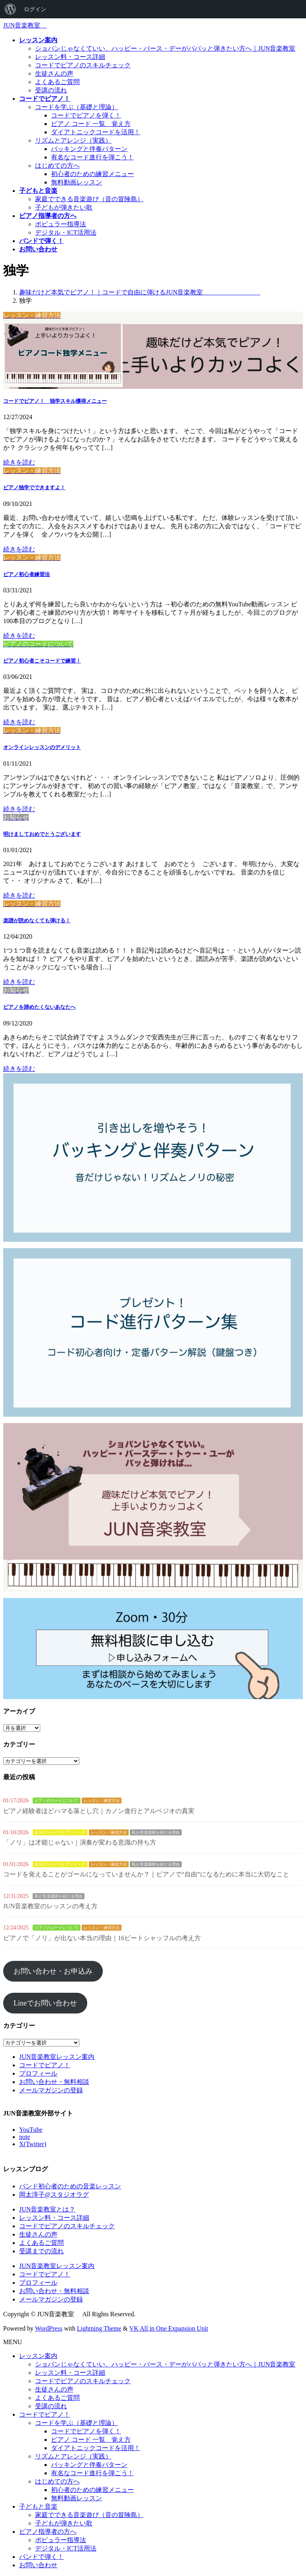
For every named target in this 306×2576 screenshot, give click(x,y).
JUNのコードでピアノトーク (60, 1832)
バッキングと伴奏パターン (89, 148)
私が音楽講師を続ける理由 (156, 1832)
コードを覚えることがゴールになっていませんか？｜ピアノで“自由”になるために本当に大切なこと (146, 1874)
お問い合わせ (38, 2565)
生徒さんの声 (54, 73)
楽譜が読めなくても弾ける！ (37, 920)
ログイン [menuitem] (35, 9)
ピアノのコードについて (56, 1800)
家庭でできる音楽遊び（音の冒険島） (89, 199)
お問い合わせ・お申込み (53, 1971)
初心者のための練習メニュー (92, 174)
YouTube (30, 2129)
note (24, 2136)
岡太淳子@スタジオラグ (54, 2194)
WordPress (49, 2328)
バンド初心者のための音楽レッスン (70, 2186)
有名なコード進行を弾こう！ (92, 157)
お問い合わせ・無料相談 (54, 2081)
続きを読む (19, 462)
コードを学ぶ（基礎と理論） (76, 107)
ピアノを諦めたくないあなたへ (39, 1007)
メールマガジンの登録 (51, 2090)
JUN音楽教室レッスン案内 (56, 2056)
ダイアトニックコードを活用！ (95, 132)
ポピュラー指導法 (60, 224)
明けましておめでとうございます (42, 834)
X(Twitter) (32, 2144)
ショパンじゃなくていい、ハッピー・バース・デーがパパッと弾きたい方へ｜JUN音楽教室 (165, 48)
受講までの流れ (41, 2251)
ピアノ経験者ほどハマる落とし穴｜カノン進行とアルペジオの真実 (98, 1811)
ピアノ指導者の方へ (47, 2531)
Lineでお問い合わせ (45, 2003)
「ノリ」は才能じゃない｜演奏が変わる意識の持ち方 (79, 1842)
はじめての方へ (57, 165)
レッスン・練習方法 (102, 1800)
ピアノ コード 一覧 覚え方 (91, 123)
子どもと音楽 (38, 2506)
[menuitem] (10, 9)
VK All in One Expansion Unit (168, 2328)
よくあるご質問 (57, 81)
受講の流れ (51, 90)
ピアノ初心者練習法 (26, 574)
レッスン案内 (38, 2356)
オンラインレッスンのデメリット (42, 747)
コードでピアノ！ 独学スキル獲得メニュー (55, 401)
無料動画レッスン (76, 182)
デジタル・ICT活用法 (65, 232)
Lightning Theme (99, 2328)
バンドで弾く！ (41, 2556)
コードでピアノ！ (44, 2065)
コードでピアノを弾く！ (86, 115)
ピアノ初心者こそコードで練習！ (42, 661)
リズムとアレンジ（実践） (73, 140)
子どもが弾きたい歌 (63, 207)
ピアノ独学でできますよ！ (34, 487)
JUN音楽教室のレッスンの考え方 (50, 1906)
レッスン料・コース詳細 (70, 56)
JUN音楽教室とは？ (47, 2209)
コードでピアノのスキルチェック (83, 65)
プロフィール (38, 2073)
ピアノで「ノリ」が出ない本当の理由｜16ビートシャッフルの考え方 (102, 1938)
